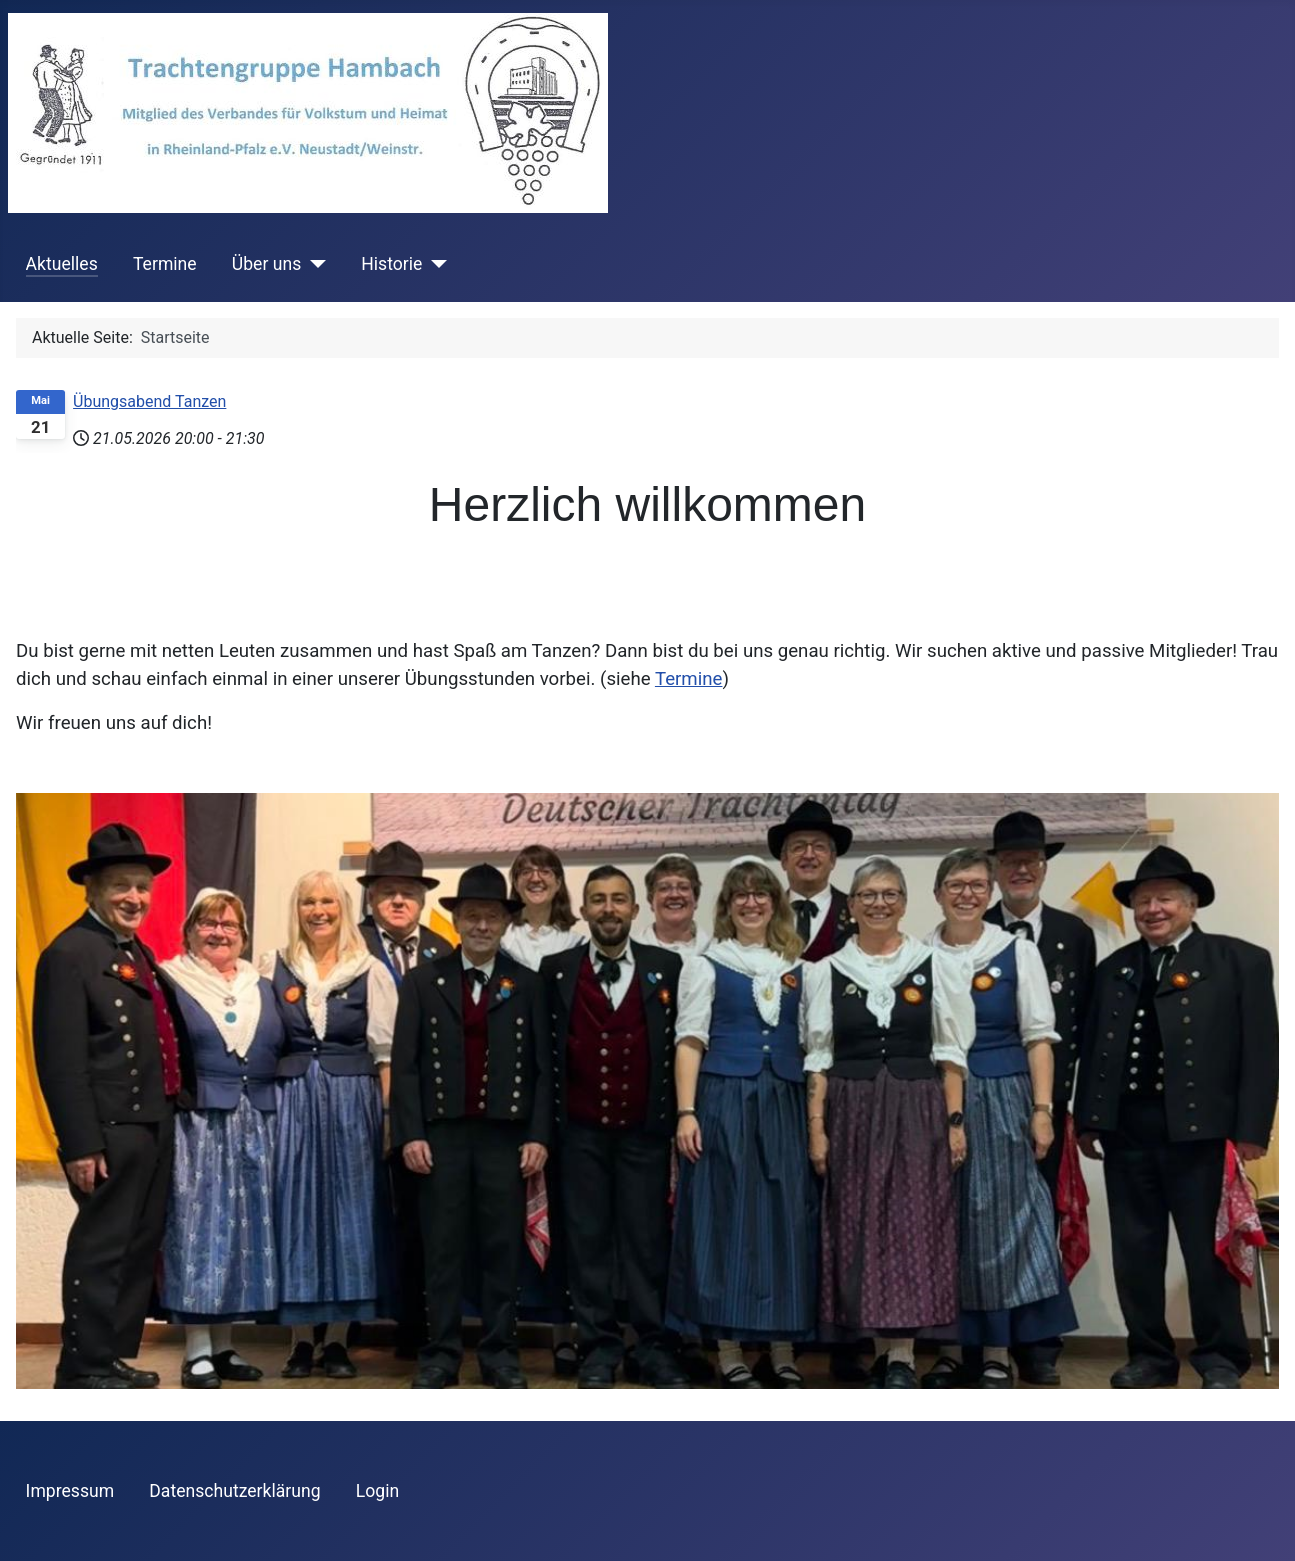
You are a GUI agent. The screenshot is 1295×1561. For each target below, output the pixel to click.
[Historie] (434, 264)
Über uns (266, 264)
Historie (391, 264)
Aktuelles (62, 264)
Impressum (70, 1491)
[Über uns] (313, 264)
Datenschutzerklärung (234, 1491)
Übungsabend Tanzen (149, 401)
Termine (165, 264)
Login (377, 1491)
